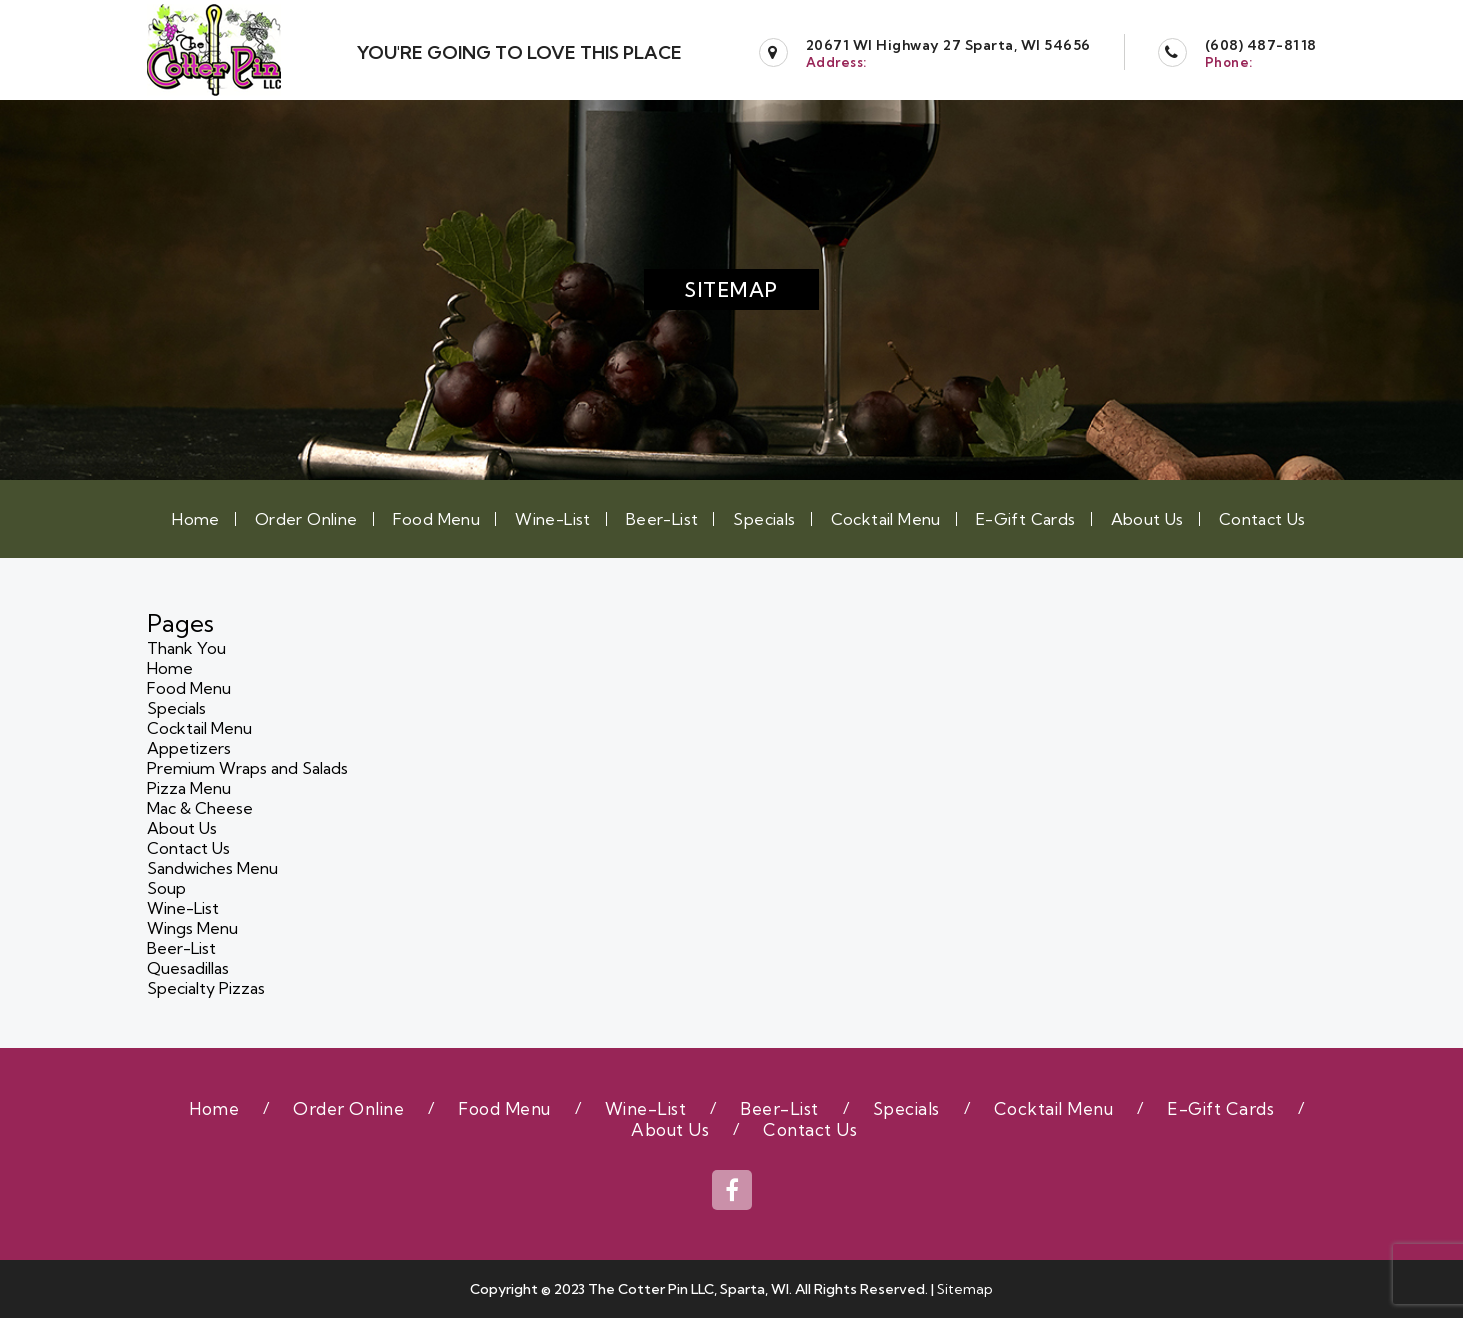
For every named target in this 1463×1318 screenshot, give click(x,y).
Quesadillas (188, 968)
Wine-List (553, 519)
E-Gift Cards (1026, 519)
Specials (764, 519)
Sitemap (965, 1289)
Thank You (186, 648)
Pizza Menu (189, 788)
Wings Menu (192, 928)
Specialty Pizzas (206, 988)
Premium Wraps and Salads (247, 768)
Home (196, 519)
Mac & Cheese (200, 808)
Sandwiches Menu (212, 868)
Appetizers (189, 748)
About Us (1147, 519)
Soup (166, 888)
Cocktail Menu (886, 519)
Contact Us (1262, 519)
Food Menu (437, 519)
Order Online (306, 519)
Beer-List (662, 519)
